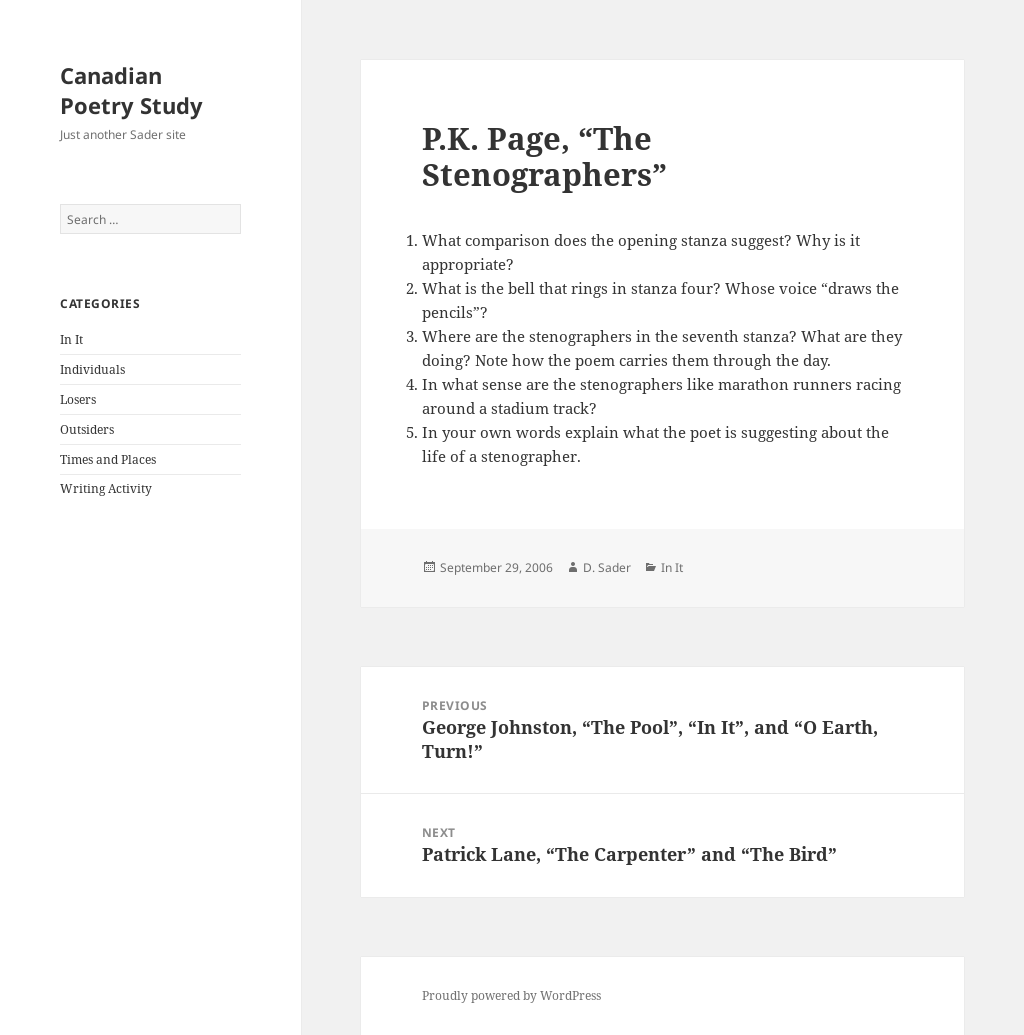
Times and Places (108, 459)
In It (71, 339)
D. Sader (607, 567)
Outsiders (87, 429)
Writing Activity (106, 488)
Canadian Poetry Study (131, 90)
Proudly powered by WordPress (511, 995)
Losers (78, 399)
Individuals (92, 369)
